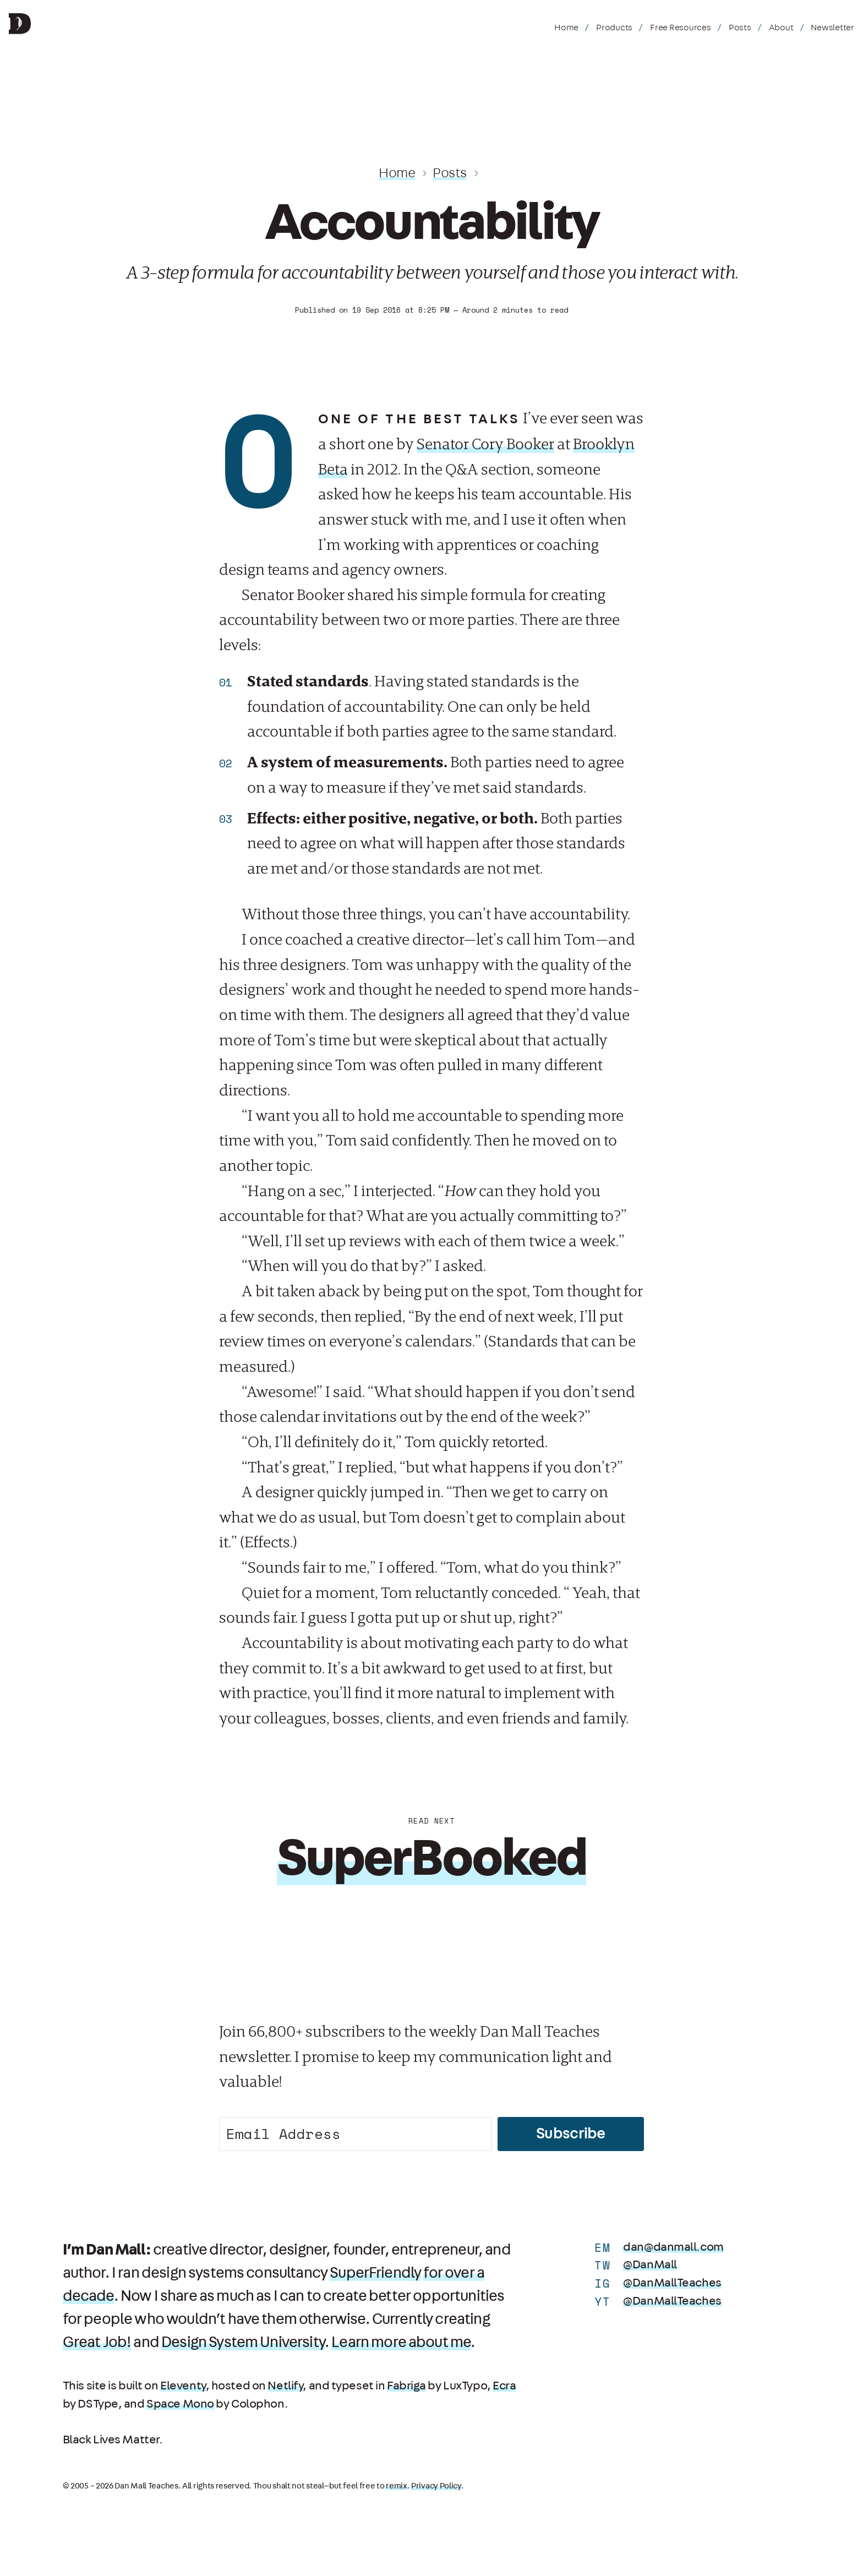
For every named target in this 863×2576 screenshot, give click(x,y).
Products (614, 27)
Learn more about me (401, 2342)
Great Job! (97, 2342)
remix (396, 2486)
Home (566, 27)
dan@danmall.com (673, 2247)
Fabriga (406, 2386)
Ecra (504, 2386)
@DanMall (650, 2265)
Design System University (243, 2342)
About (781, 27)
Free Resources (680, 27)
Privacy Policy (436, 2486)
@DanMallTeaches (672, 2283)
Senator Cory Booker (485, 444)
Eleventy (183, 2386)
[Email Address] (355, 2134)
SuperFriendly (375, 2273)
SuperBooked (432, 1858)
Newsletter (832, 27)
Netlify (285, 2386)
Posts (740, 27)
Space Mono (180, 2404)
